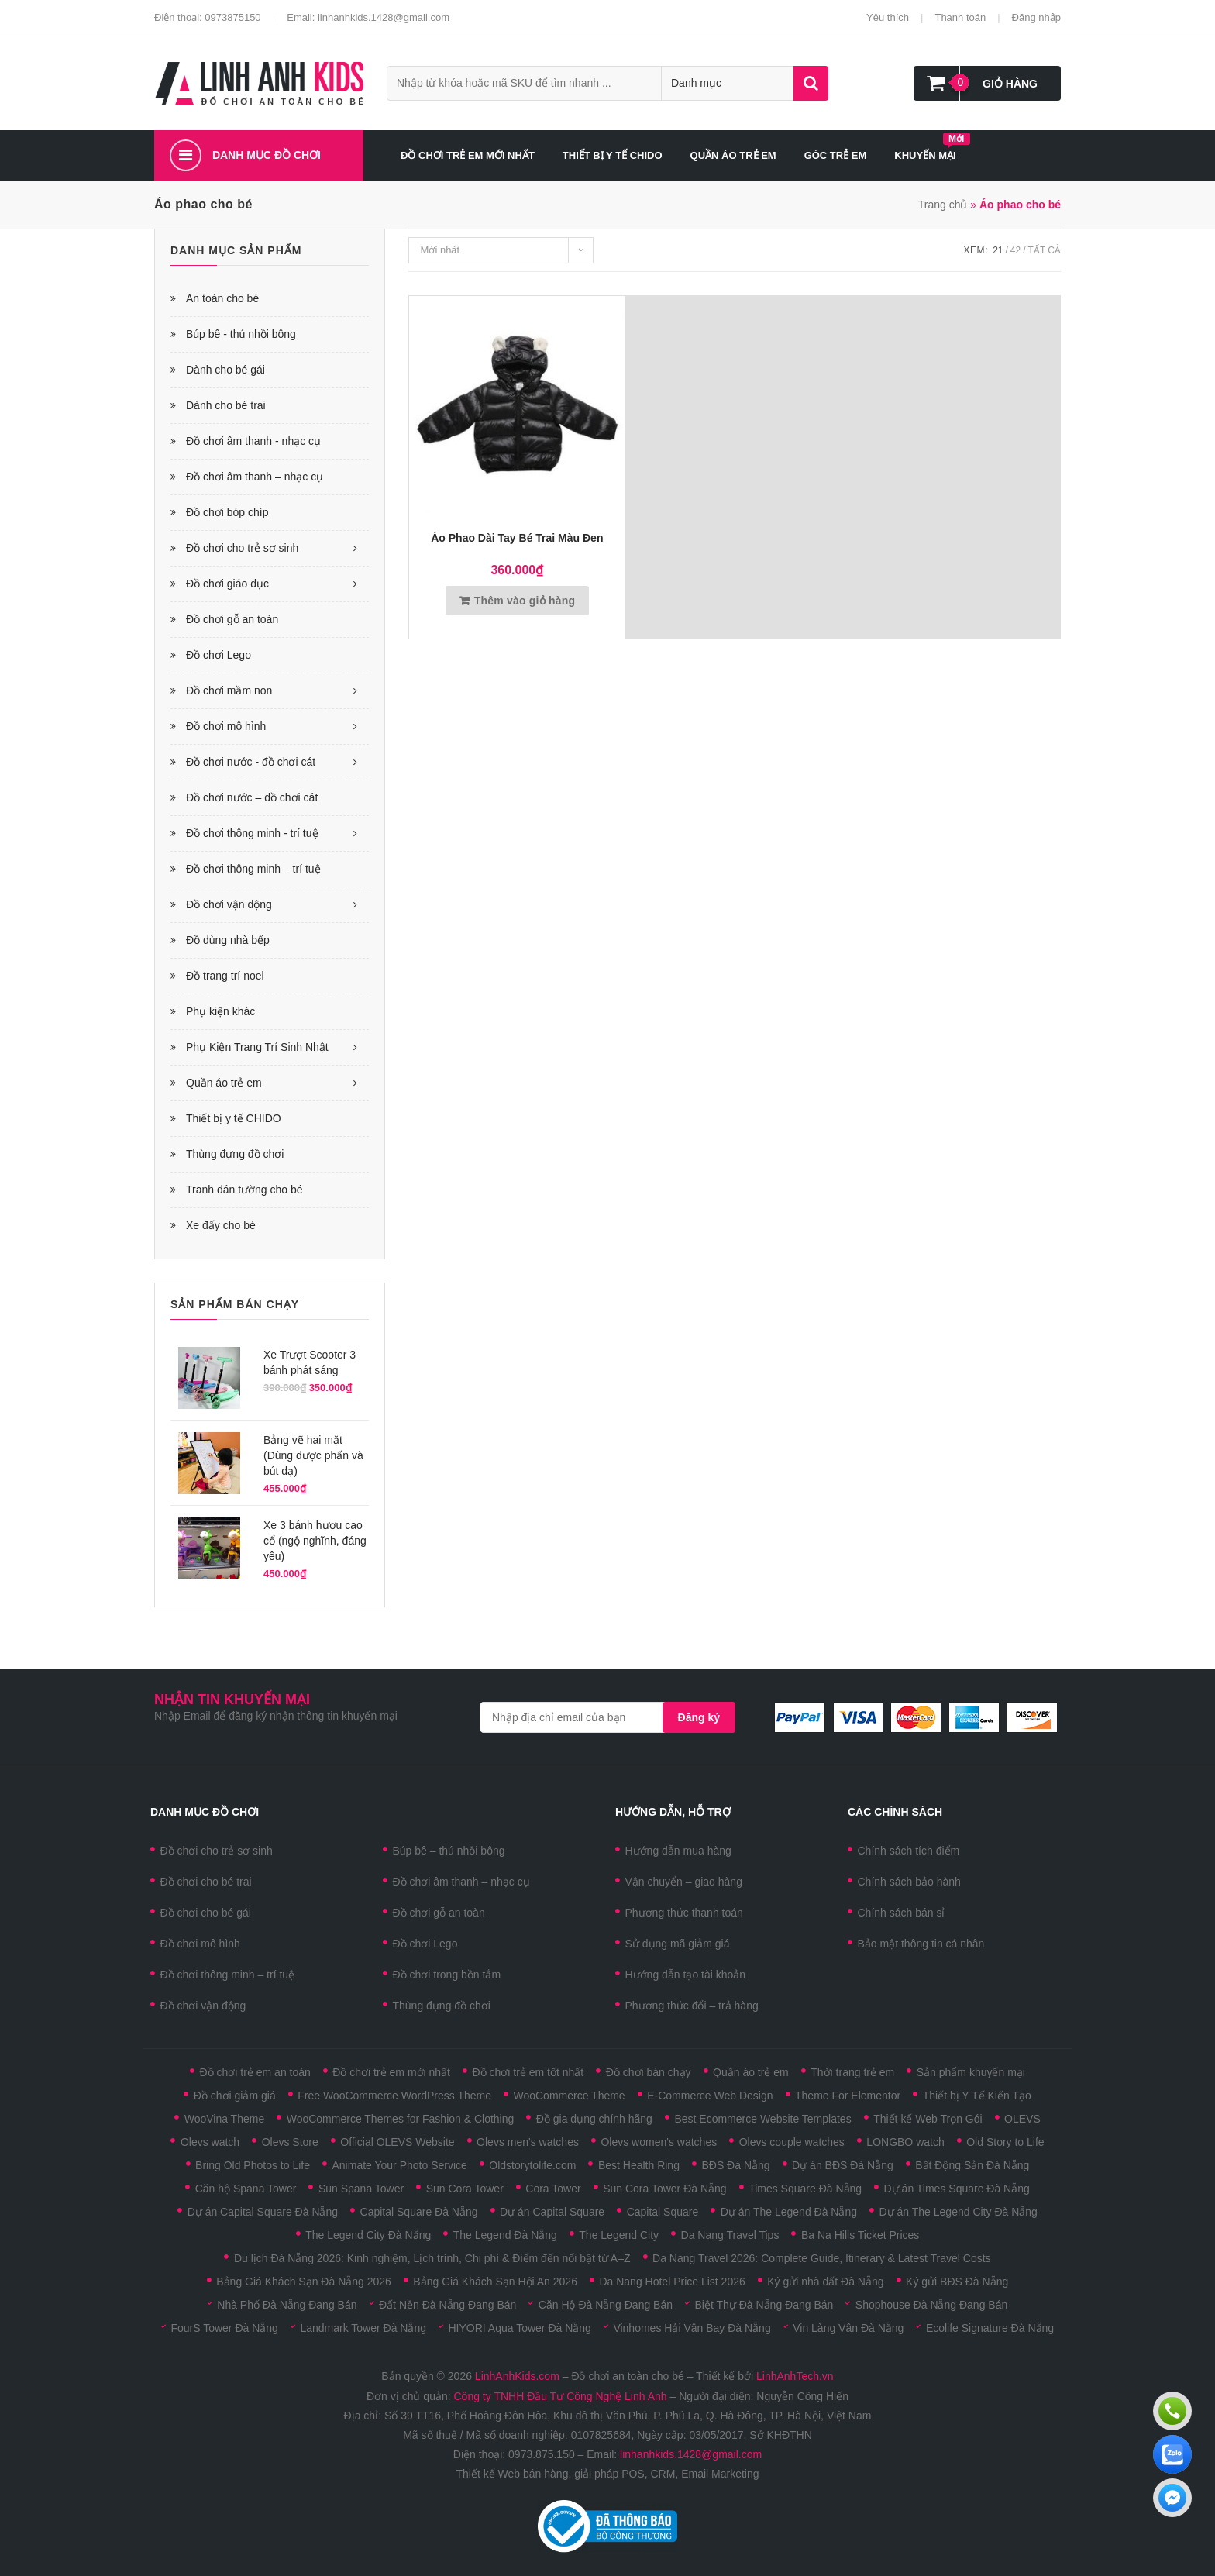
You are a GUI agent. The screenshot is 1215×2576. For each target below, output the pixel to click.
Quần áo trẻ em (224, 1082)
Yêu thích (887, 17)
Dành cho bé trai (226, 405)
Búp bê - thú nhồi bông (241, 334)
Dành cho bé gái (225, 369)
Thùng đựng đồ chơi (235, 1154)
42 (1015, 250)
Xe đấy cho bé (221, 1225)
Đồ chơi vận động (229, 904)
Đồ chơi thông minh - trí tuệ (252, 833)
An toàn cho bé (222, 298)
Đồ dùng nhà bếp (228, 940)
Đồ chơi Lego (218, 655)
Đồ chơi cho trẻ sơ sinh (242, 548)
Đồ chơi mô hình (226, 726)
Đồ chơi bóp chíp (227, 512)
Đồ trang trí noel (225, 975)
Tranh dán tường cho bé (244, 1189)
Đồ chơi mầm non (229, 690)
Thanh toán (960, 17)
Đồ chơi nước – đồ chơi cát (252, 797)
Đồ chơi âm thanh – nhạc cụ (254, 476)
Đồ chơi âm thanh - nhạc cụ (253, 441)
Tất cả (1044, 250)
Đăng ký (699, 1717)
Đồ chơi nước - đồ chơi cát (250, 762)
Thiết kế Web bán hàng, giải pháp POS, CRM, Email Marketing (607, 2474)
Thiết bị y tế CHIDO (233, 1118)
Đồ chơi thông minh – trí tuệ (253, 869)
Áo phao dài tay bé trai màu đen (517, 538)
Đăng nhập (1036, 17)
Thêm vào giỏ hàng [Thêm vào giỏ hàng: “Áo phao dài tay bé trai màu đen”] (524, 600)
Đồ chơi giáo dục (227, 583)
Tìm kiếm (810, 83)
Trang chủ (943, 204)
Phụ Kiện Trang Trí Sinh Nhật (257, 1047)
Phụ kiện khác (220, 1011)
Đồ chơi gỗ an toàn (232, 619)
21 (998, 250)
